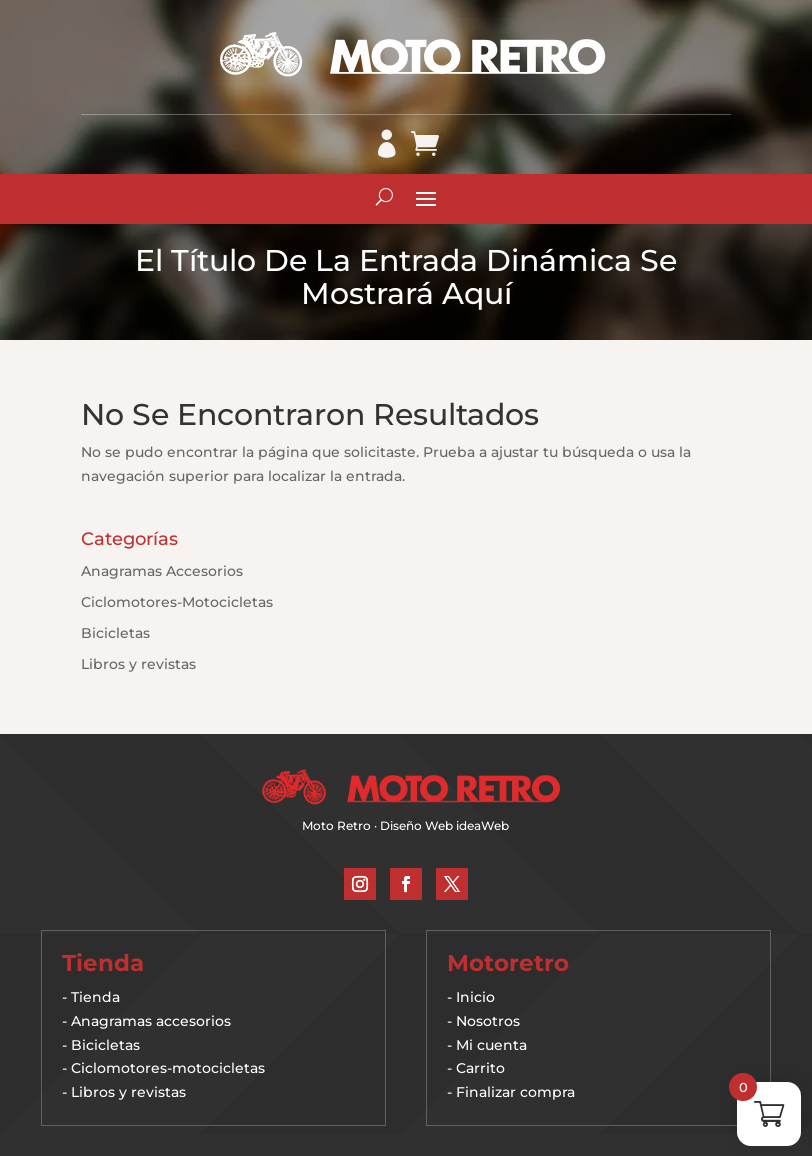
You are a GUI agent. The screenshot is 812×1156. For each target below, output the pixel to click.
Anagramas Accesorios (162, 571)
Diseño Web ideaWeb (444, 825)
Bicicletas (115, 633)
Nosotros (488, 1021)
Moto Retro (336, 825)
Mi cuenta (491, 1045)
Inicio (475, 997)
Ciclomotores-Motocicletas (177, 602)
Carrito (480, 1068)
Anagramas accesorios (151, 1021)
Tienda (95, 997)
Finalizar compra (515, 1092)
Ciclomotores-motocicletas (168, 1068)
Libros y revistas (138, 664)
